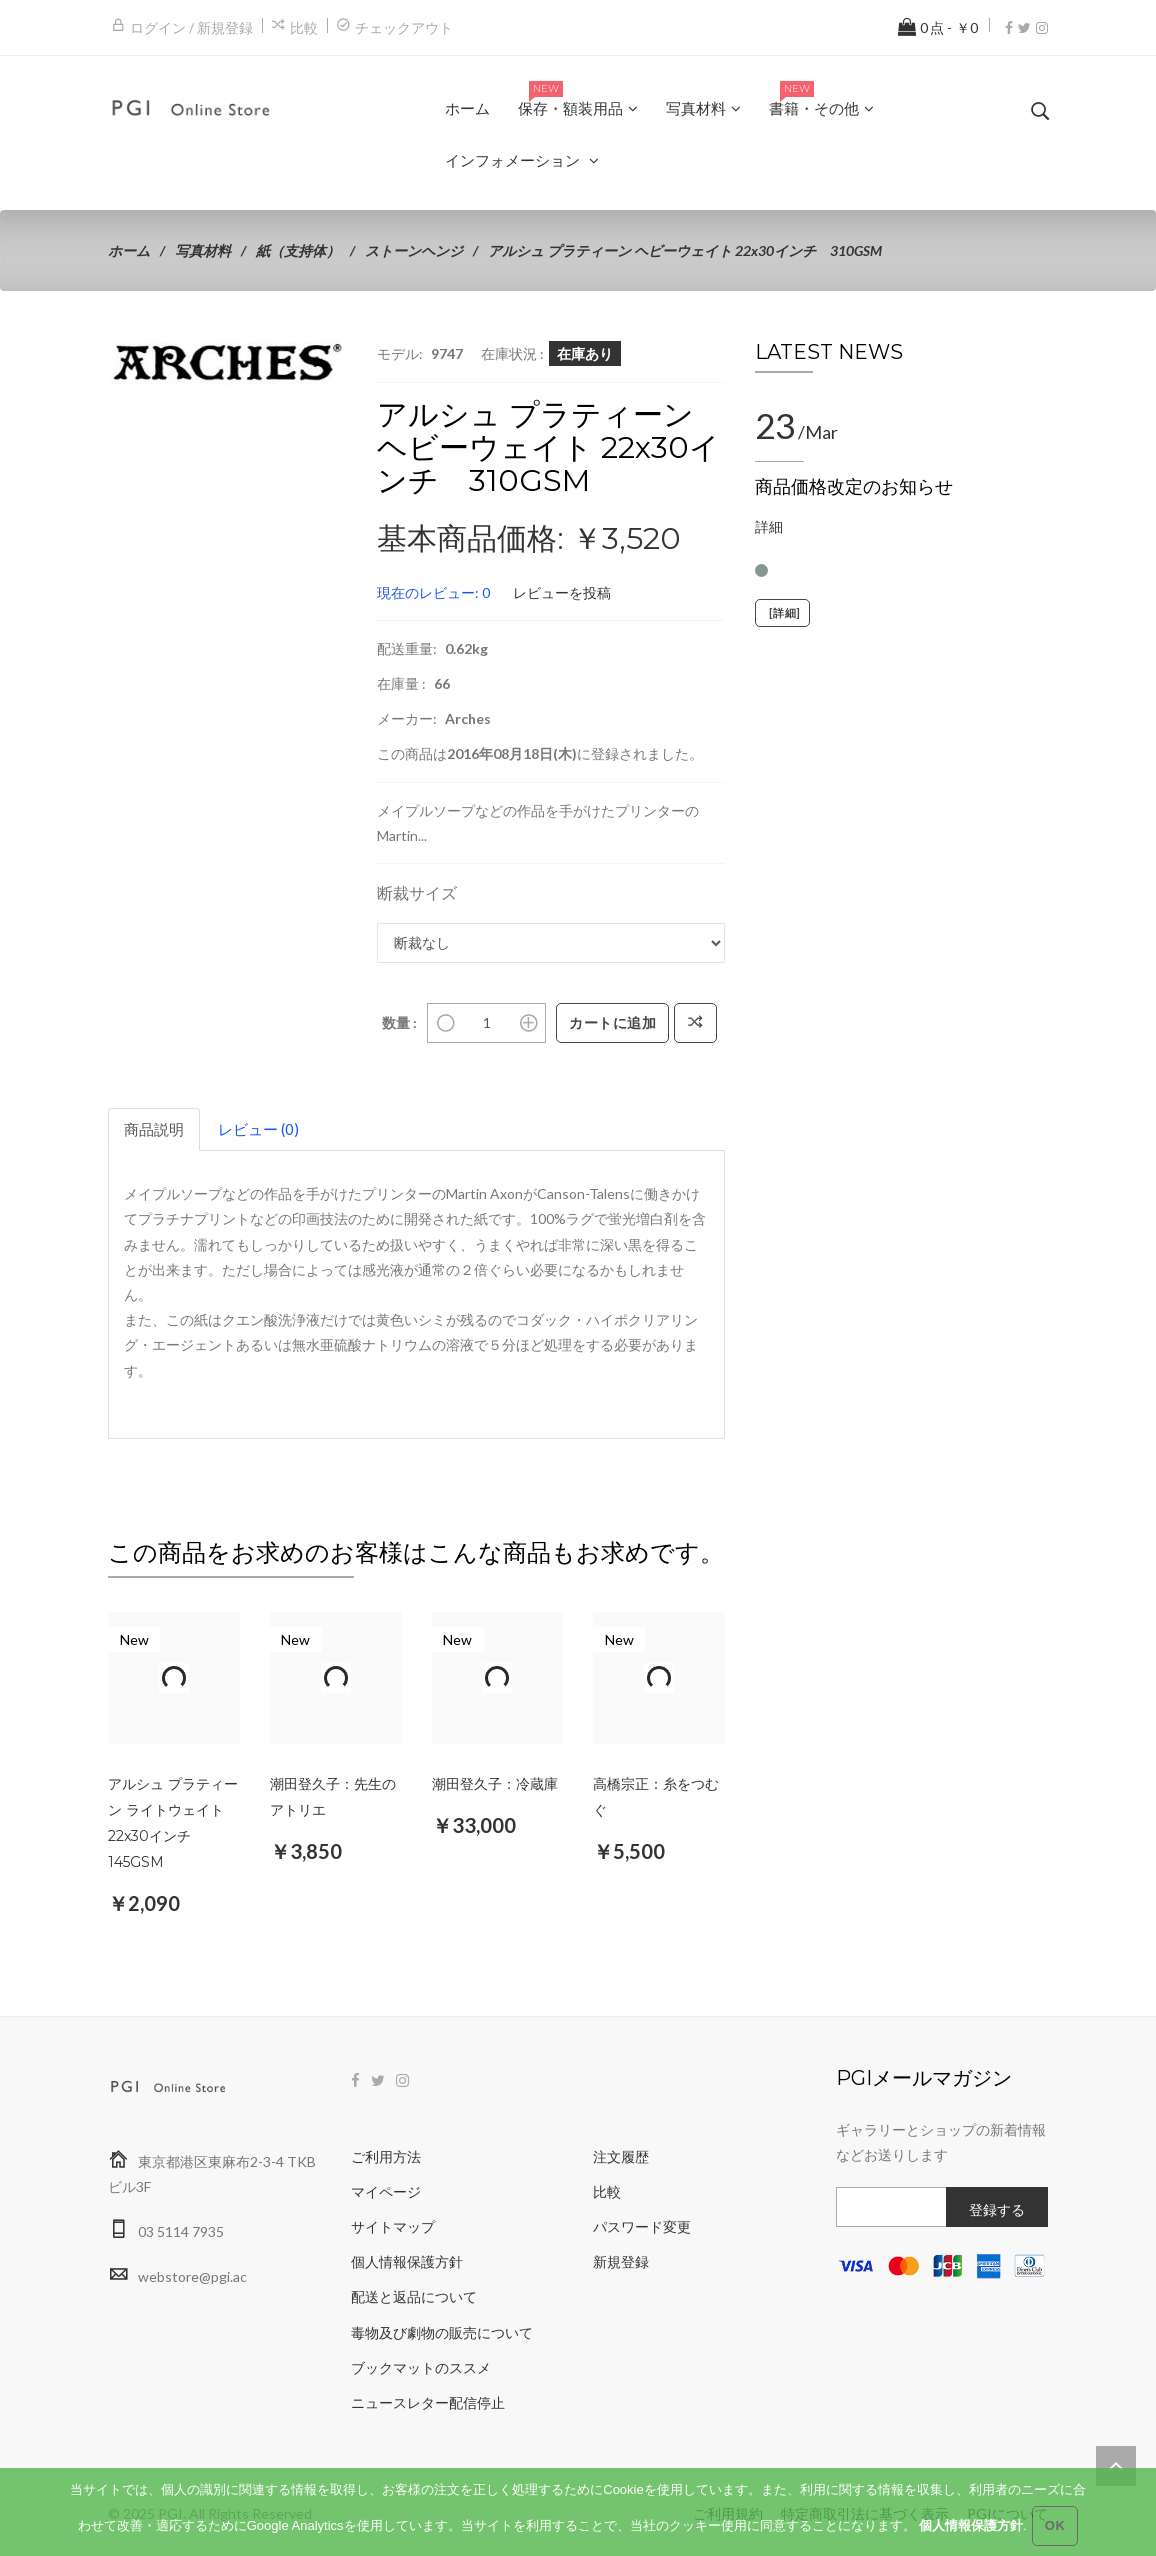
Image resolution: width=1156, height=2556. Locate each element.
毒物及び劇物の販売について (442, 2332)
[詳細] (782, 613)
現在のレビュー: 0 (433, 592)
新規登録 (621, 2261)
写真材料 (203, 250)
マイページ (386, 2191)
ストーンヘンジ (414, 250)
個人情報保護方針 (407, 2261)
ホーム (129, 250)
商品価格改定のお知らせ (854, 487)
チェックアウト (404, 27)
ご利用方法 (386, 2156)
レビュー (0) (258, 1129)
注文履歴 (621, 2156)
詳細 (769, 526)
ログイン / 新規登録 (191, 27)
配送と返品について (414, 2296)
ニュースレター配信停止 (428, 2402)
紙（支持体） (298, 250)
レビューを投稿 (562, 592)
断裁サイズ (417, 892)
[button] (329, 359)
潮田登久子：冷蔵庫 (495, 1784)
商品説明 (154, 1129)
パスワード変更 (642, 2226)
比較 (304, 27)
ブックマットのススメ (421, 2367)
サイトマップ (393, 2226)
